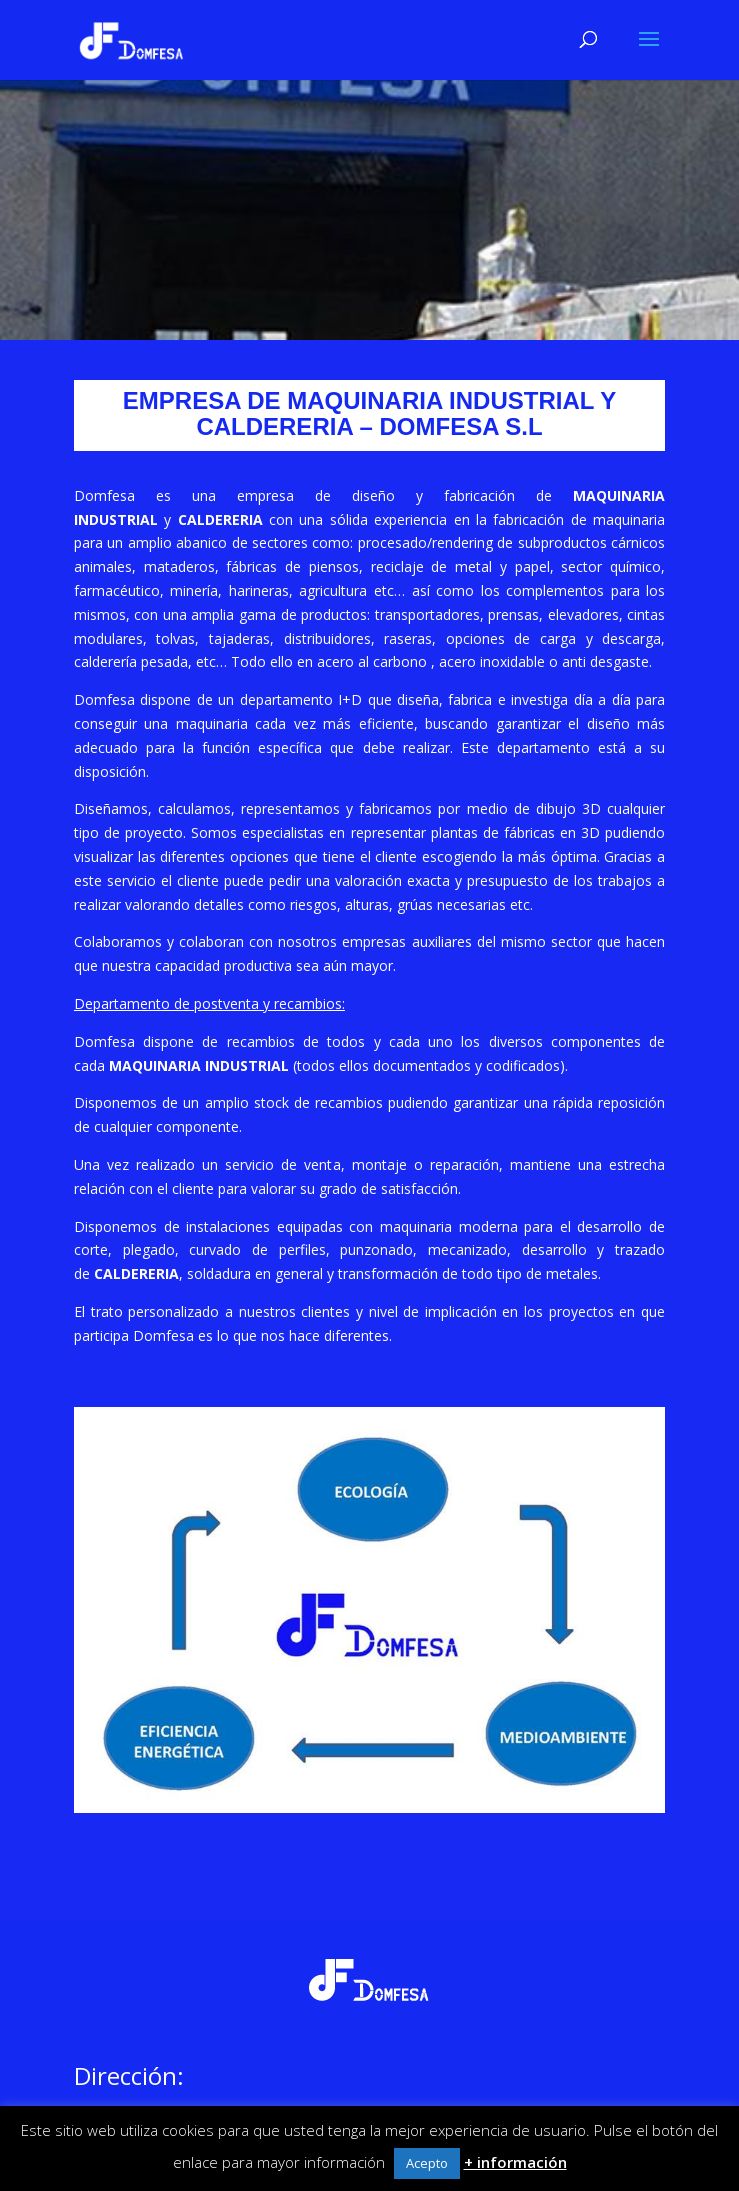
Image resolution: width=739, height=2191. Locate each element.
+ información (515, 2162)
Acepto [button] (427, 2163)
